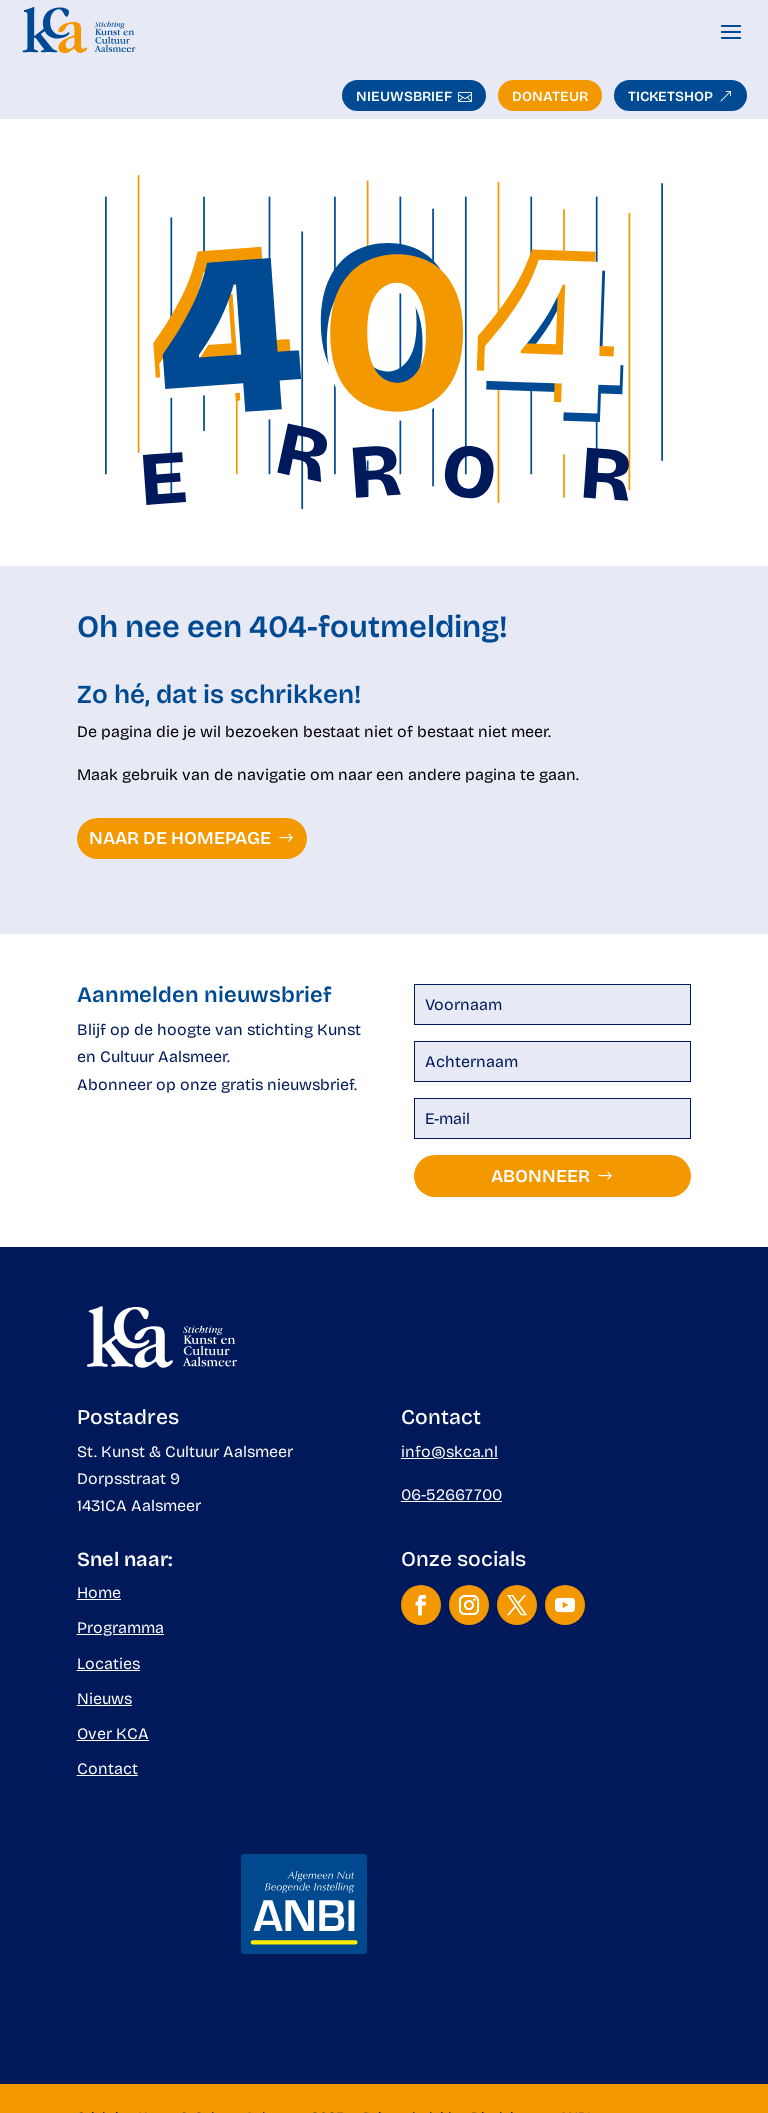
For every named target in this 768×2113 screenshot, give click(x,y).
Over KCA (113, 1733)
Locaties (108, 1663)
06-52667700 (451, 1494)
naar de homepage (180, 838)
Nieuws (104, 1698)
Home (99, 1592)
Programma (120, 1627)
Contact (107, 1768)
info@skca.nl (449, 1451)
